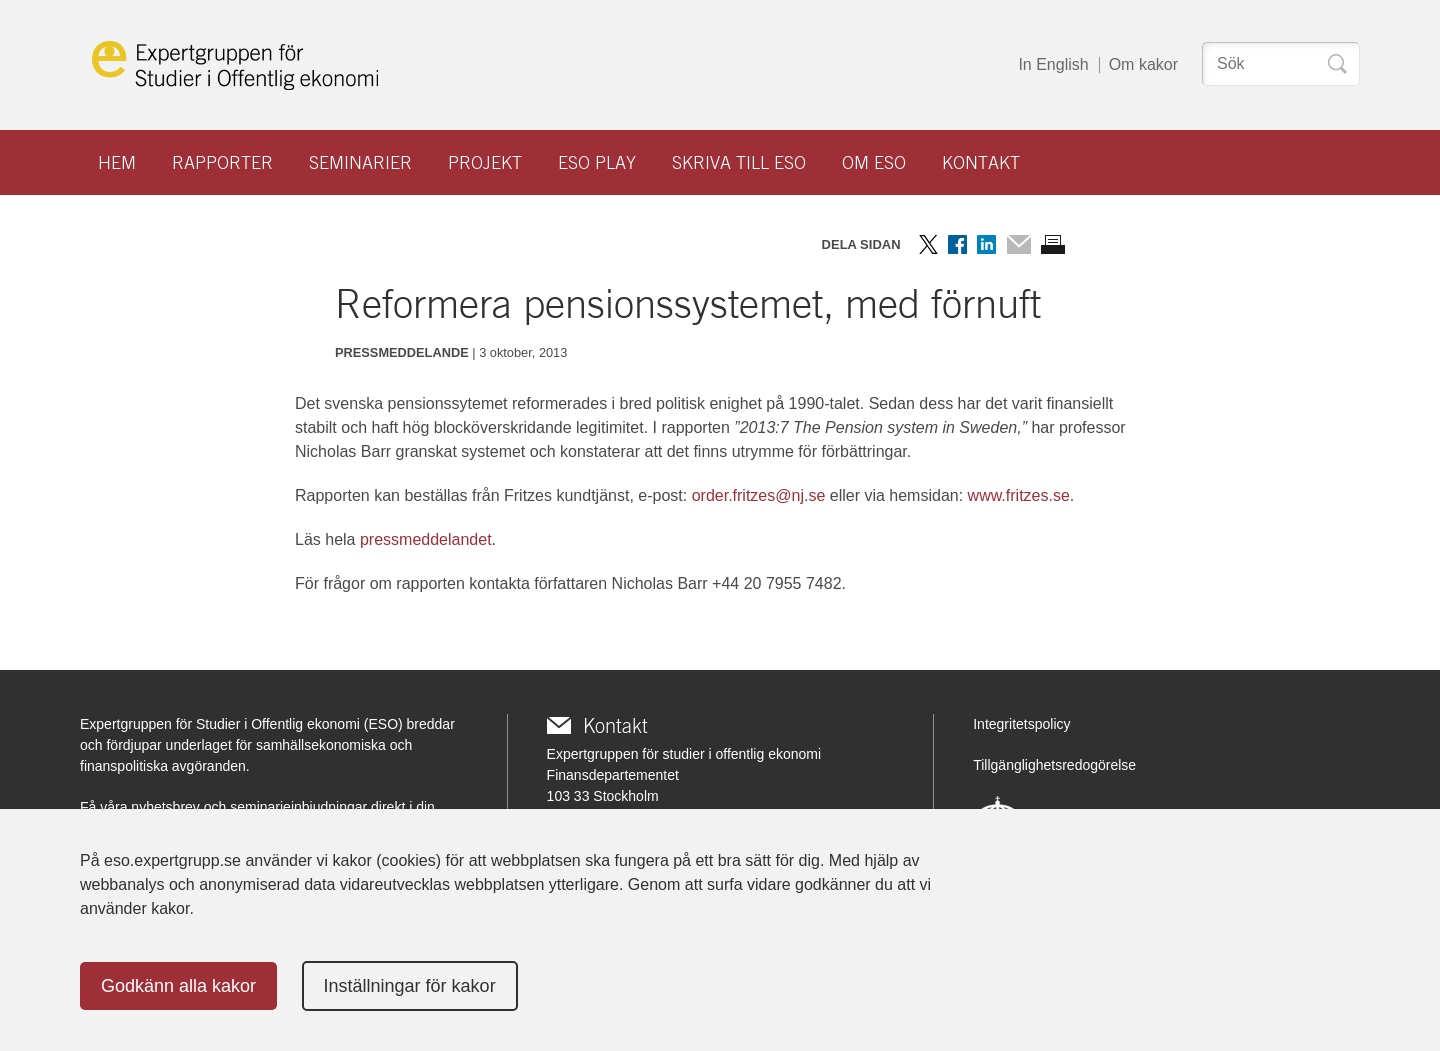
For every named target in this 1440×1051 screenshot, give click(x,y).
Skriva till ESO (739, 162)
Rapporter (222, 162)
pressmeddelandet (426, 539)
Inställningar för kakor (410, 986)
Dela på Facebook (957, 244)
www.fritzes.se (1019, 495)
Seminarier (360, 162)
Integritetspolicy (1021, 724)
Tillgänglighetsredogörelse (1054, 765)
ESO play (597, 162)
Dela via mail (1018, 244)
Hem (117, 162)
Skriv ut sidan (1053, 244)
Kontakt (981, 162)
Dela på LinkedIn (986, 244)
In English (1053, 64)
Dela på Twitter (928, 244)
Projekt (485, 162)
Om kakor (1143, 64)
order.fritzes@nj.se (759, 495)
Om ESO (874, 162)
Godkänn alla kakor (178, 986)
